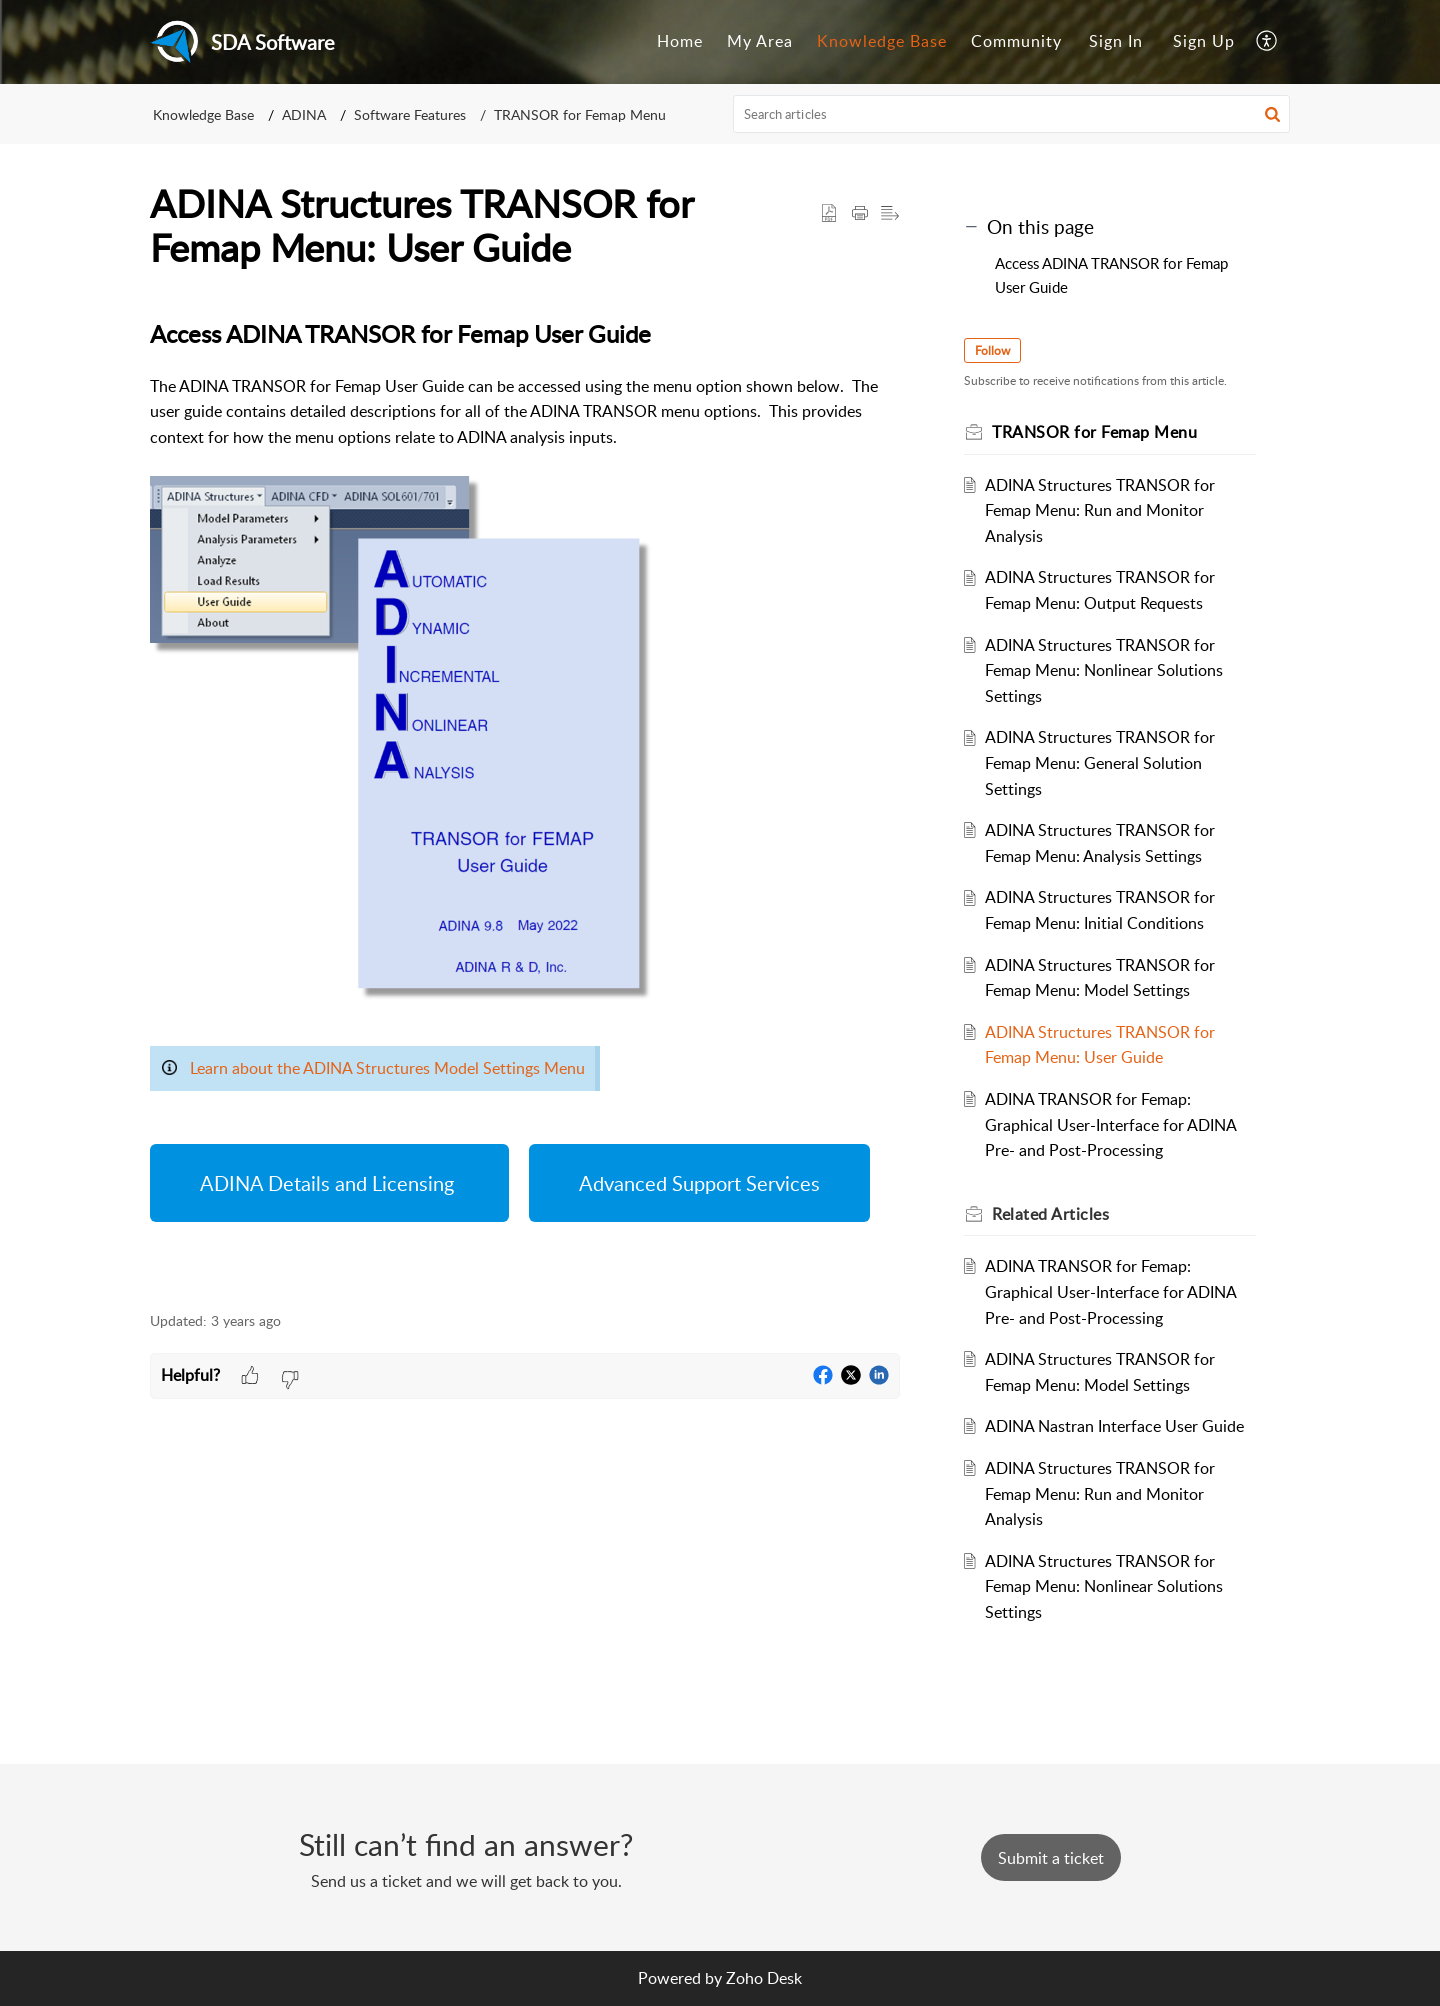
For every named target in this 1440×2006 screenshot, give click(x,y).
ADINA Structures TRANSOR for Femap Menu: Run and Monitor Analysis (1100, 510)
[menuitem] (680, 42)
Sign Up (1204, 41)
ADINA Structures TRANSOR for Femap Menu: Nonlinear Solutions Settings (1104, 670)
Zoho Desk (764, 1978)
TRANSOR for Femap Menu (580, 114)
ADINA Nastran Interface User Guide (1114, 1426)
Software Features (410, 114)
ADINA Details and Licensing (329, 1183)
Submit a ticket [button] (1051, 1858)
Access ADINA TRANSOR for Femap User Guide (1111, 275)
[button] (1272, 114)
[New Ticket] (1051, 1858)
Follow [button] (992, 350)
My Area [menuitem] (760, 41)
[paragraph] (525, 802)
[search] (1012, 114)
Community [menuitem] (1016, 41)
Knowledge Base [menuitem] (882, 41)
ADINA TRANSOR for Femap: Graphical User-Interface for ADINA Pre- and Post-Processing (1110, 1124)
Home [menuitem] (680, 41)
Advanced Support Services (699, 1183)
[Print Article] (860, 214)
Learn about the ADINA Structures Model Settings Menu (387, 1068)
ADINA (304, 114)
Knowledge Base (203, 114)
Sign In (1116, 41)
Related (1050, 1214)
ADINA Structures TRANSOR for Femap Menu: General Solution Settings (1100, 762)
